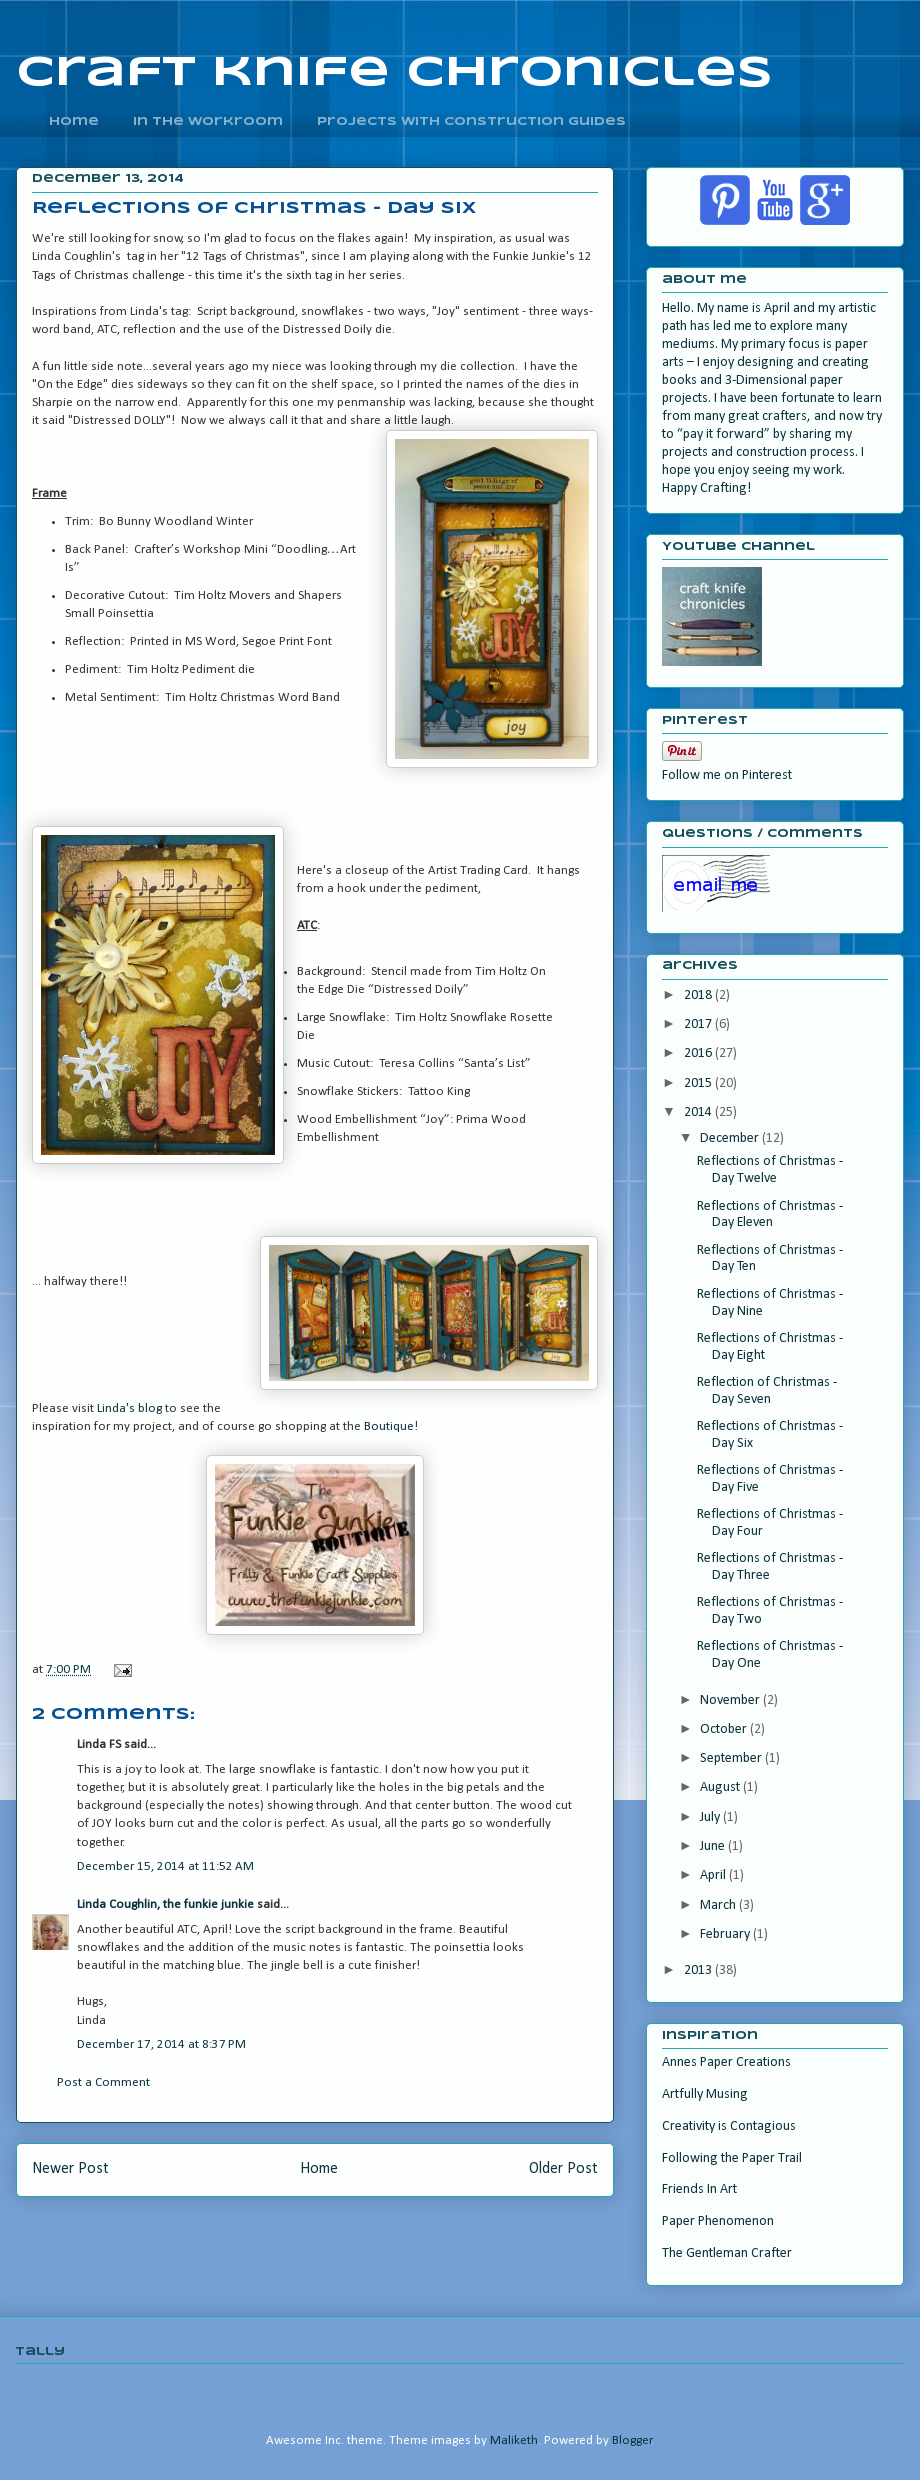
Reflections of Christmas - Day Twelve (770, 1170)
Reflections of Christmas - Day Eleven (770, 1215)
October (725, 1729)
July (711, 1817)
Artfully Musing (705, 2094)
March (719, 1905)
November (731, 1700)
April (714, 1875)
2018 (699, 995)
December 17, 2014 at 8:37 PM (161, 2044)
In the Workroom (208, 122)
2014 (699, 1112)
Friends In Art (699, 2189)
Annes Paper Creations (726, 2062)
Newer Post (70, 2169)
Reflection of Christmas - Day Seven (767, 1391)
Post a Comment (103, 2082)
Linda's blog (129, 1408)
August (721, 1787)
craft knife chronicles (394, 73)
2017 (699, 1024)
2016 (699, 1053)
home (74, 122)
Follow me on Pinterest (727, 775)
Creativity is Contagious (729, 2126)
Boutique (389, 1426)
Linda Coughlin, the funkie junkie (165, 1904)
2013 (699, 1970)
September (732, 1758)
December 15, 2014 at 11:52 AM (165, 1866)
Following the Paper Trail (732, 2158)
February (726, 1934)
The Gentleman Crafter (727, 2253)
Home (319, 2169)
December (731, 1138)
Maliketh (514, 2440)
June (714, 1846)
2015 (699, 1083)
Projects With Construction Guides (471, 122)
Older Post (563, 2169)
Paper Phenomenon (718, 2221)
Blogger (632, 2440)
